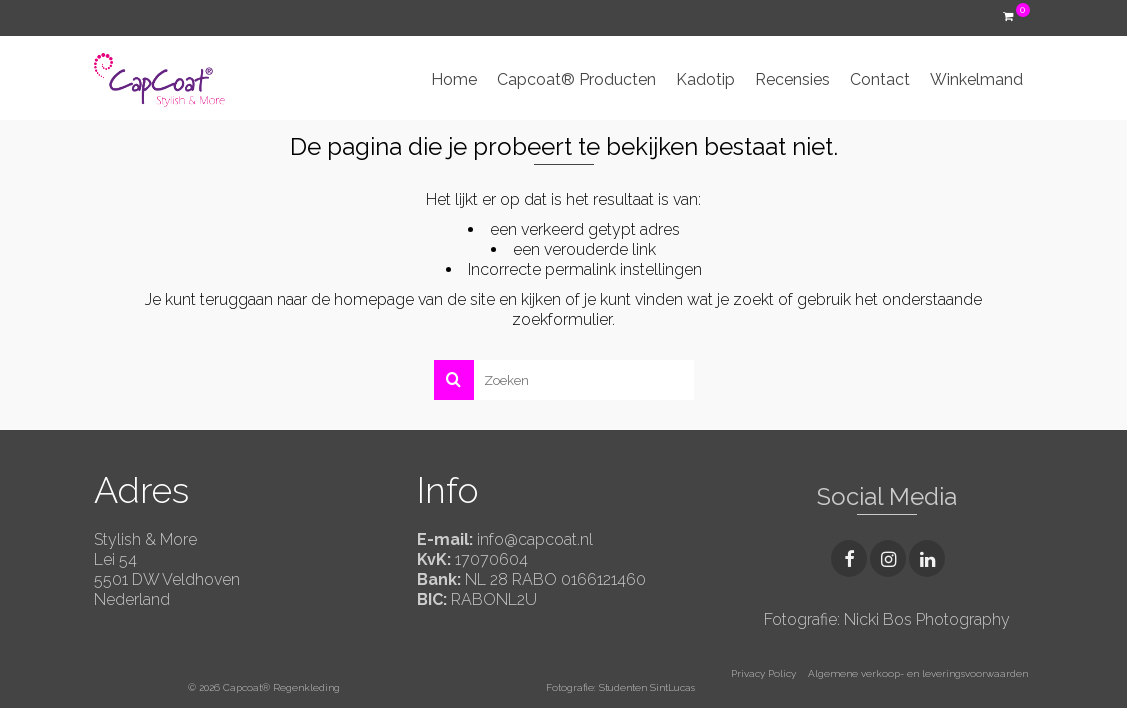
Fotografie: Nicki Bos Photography (887, 619)
